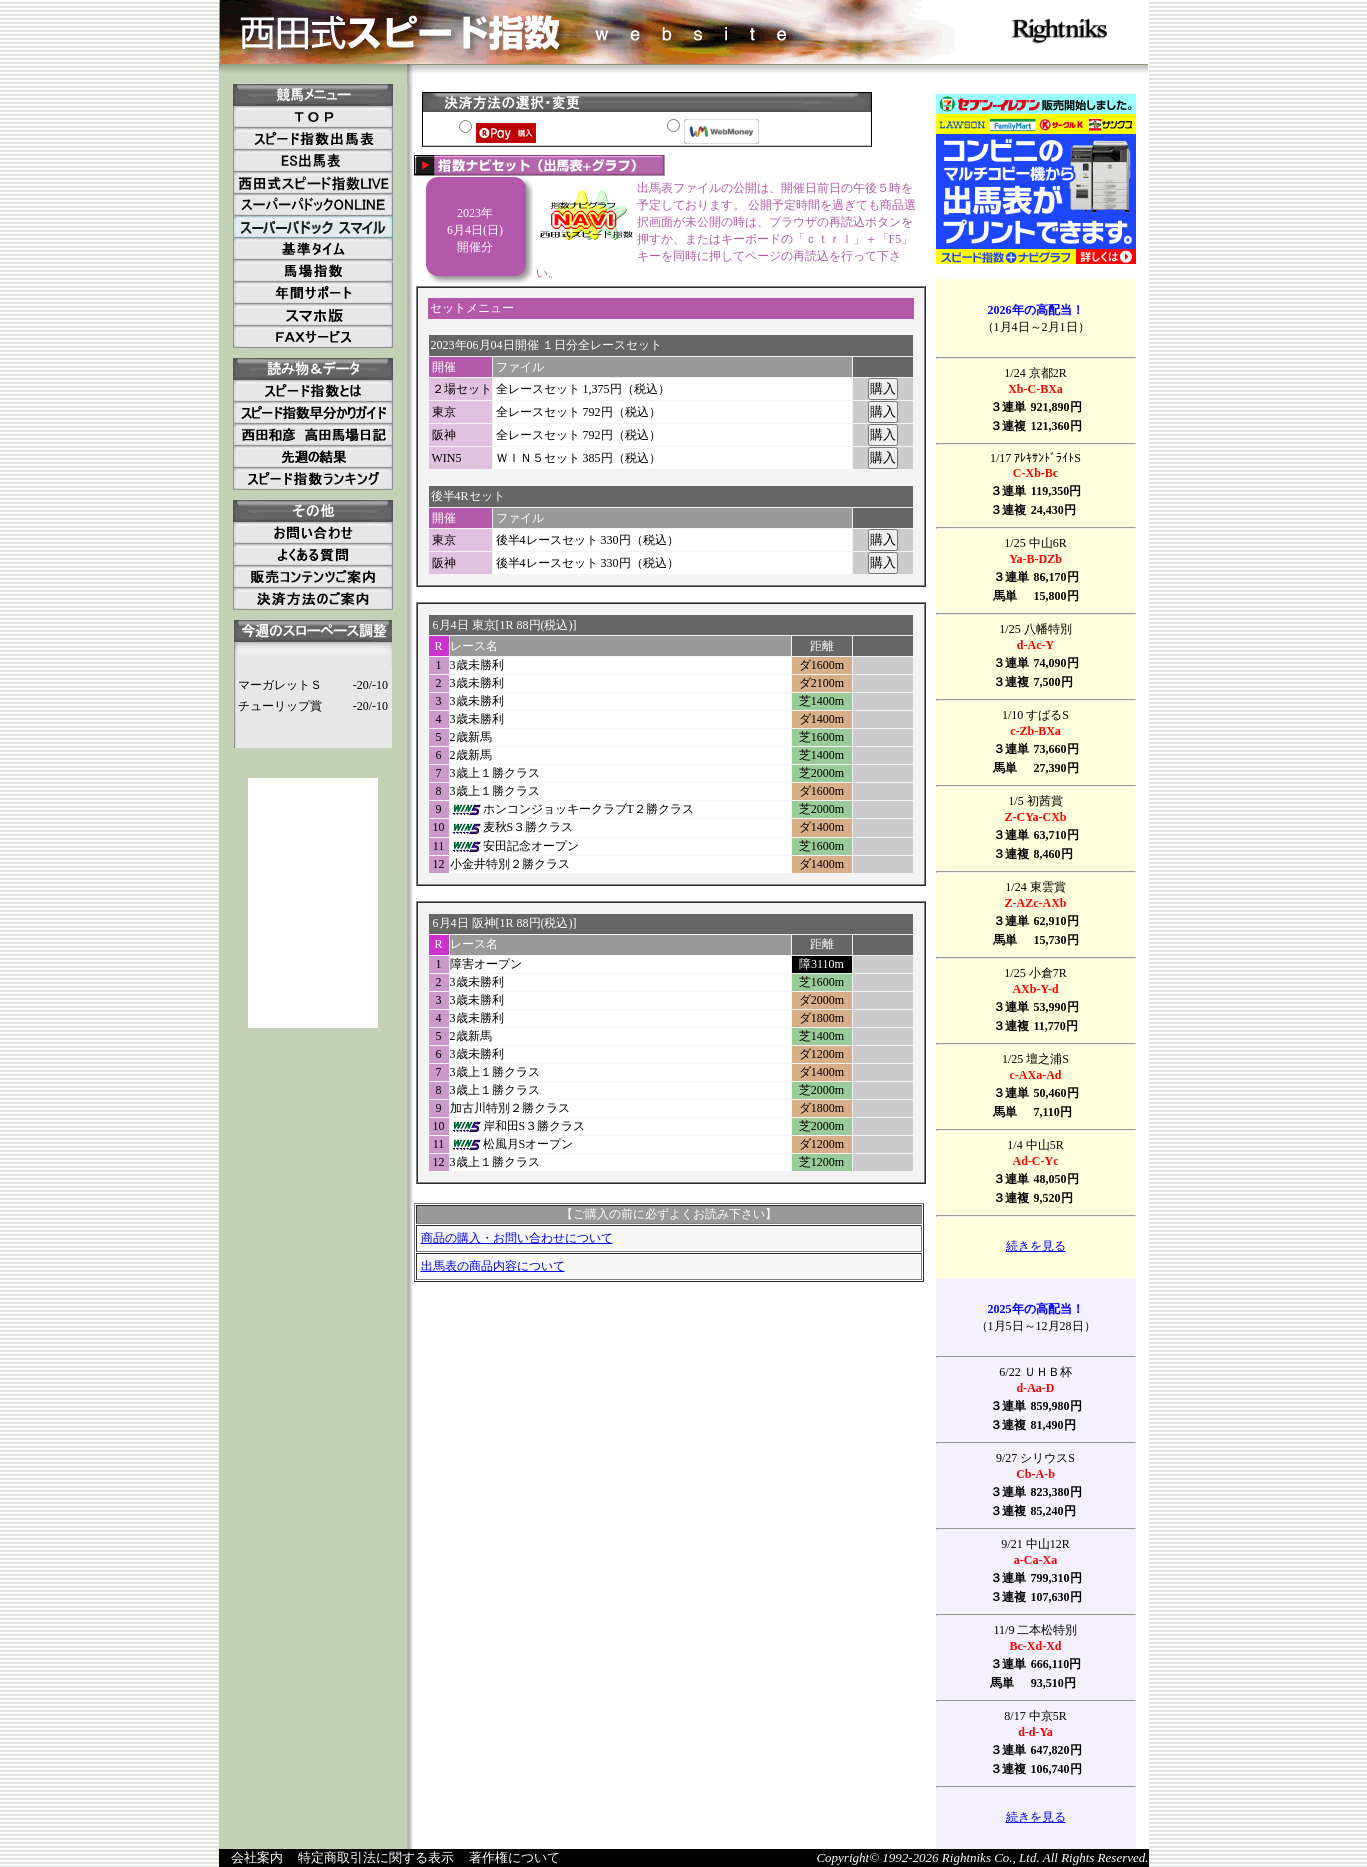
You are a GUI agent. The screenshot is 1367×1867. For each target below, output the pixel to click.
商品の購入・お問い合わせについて (517, 1238)
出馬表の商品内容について (493, 1266)
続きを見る (1036, 1246)
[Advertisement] (313, 903)
